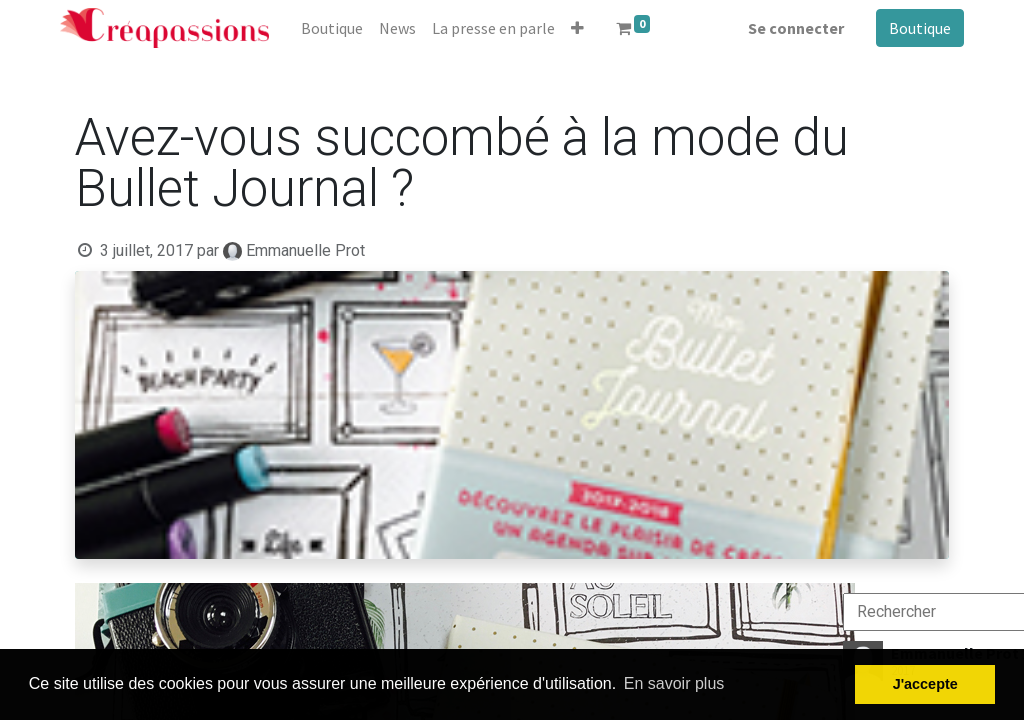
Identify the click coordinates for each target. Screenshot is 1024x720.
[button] (577, 28)
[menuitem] (332, 28)
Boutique (920, 28)
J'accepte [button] (925, 684)
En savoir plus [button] (674, 683)
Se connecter (796, 28)
